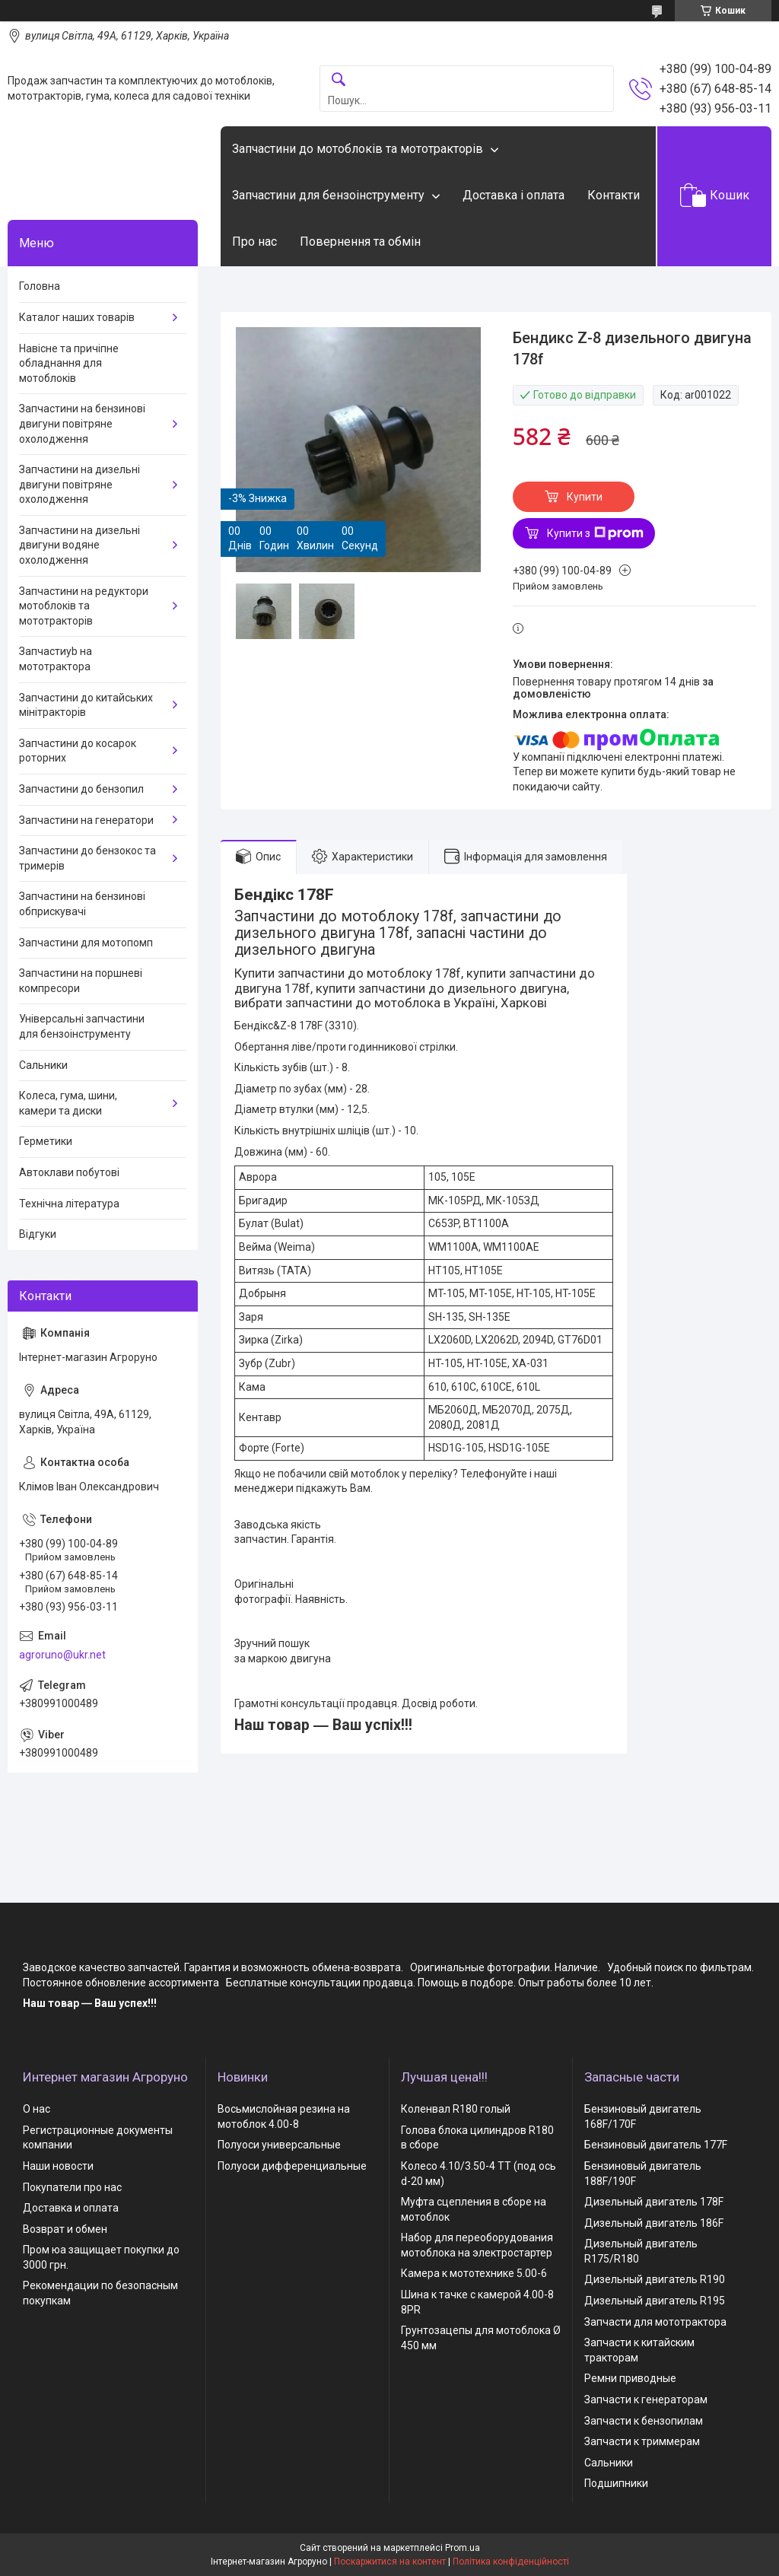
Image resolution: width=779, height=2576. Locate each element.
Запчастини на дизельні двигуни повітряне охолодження (79, 484)
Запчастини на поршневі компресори (80, 980)
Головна (39, 286)
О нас (36, 2109)
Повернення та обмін (360, 241)
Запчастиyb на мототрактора (55, 659)
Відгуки (37, 1234)
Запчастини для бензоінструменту (328, 195)
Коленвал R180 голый (455, 2109)
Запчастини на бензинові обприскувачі (82, 904)
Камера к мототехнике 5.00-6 (474, 2273)
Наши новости (58, 2166)
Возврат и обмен (65, 2229)
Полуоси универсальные (279, 2145)
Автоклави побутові (69, 1172)
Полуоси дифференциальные (292, 2166)
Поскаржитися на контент (390, 2561)
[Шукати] (338, 80)
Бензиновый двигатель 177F (655, 2145)
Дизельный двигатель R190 (654, 2279)
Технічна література (69, 1203)
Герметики (45, 1141)
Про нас (254, 241)
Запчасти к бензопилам (643, 2421)
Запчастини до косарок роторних (77, 751)
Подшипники (616, 2483)
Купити (585, 497)
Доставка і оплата (513, 195)
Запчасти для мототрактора (655, 2322)
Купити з (595, 533)
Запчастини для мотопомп (86, 943)
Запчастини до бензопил (81, 789)
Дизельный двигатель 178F (653, 2202)
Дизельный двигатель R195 (654, 2301)
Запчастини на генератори (86, 820)
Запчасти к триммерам (642, 2441)
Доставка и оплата (71, 2208)
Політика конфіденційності (511, 2561)
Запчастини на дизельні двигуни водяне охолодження (79, 545)
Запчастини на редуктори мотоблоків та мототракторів (83, 606)
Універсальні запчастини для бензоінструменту (82, 1026)
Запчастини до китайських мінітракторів (86, 705)
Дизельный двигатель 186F (653, 2223)
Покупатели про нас (72, 2187)
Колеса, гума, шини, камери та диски (68, 1103)
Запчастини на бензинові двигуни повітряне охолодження (82, 423)
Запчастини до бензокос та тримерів (87, 858)
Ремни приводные (630, 2378)
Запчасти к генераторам (645, 2399)
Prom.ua (462, 2548)
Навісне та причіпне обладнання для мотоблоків (69, 363)
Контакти (613, 195)
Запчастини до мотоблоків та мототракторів (357, 149)
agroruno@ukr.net (62, 1655)
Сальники (43, 1065)
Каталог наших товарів (77, 317)
